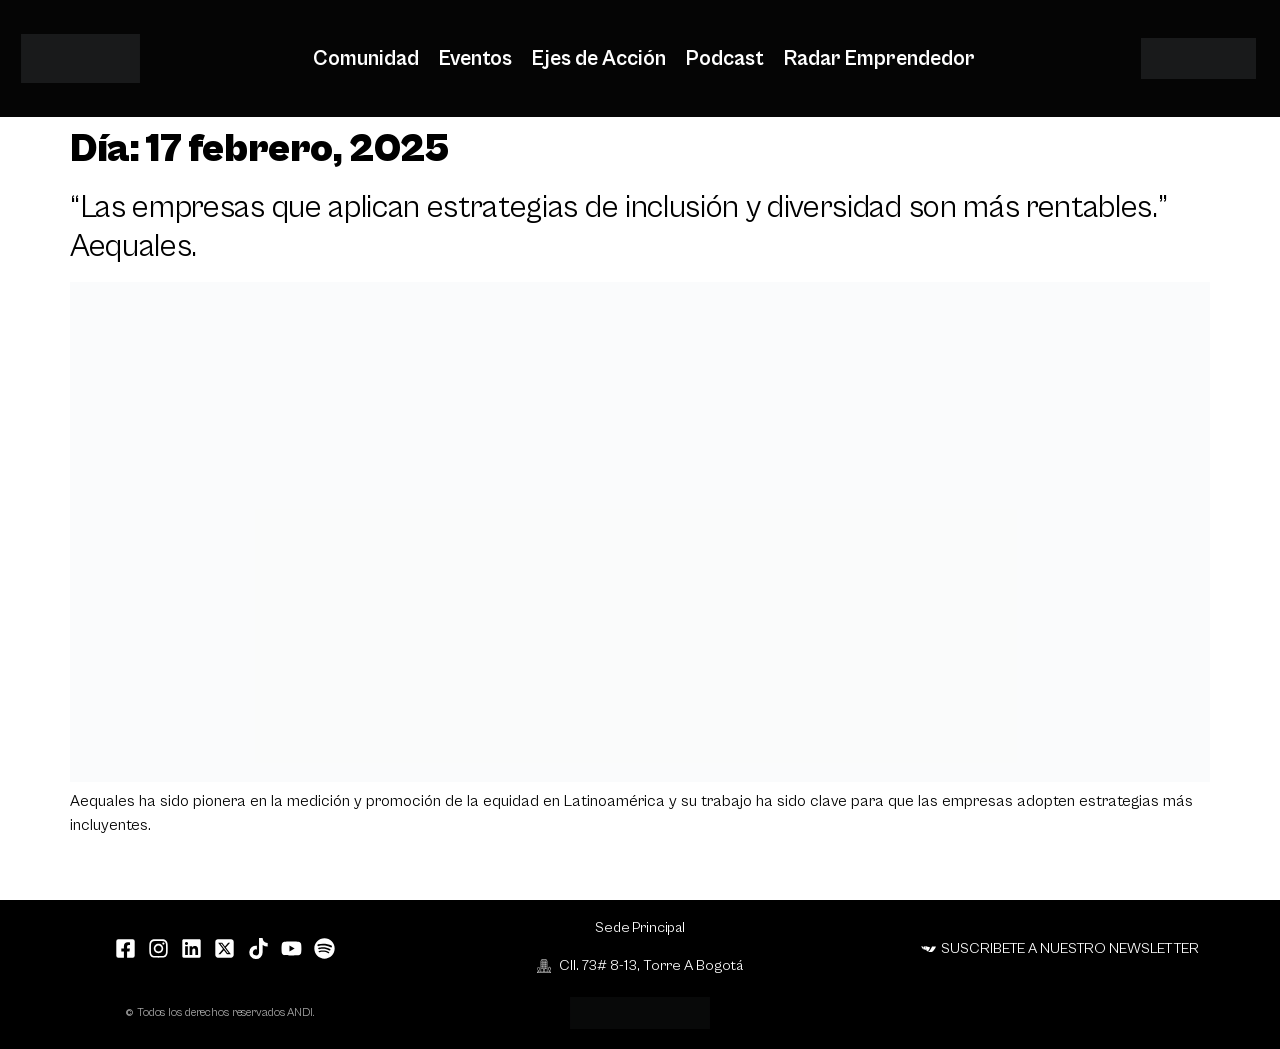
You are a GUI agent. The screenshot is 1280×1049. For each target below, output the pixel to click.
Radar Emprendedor (879, 59)
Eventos (475, 59)
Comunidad (366, 59)
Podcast (725, 59)
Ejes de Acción (599, 59)
